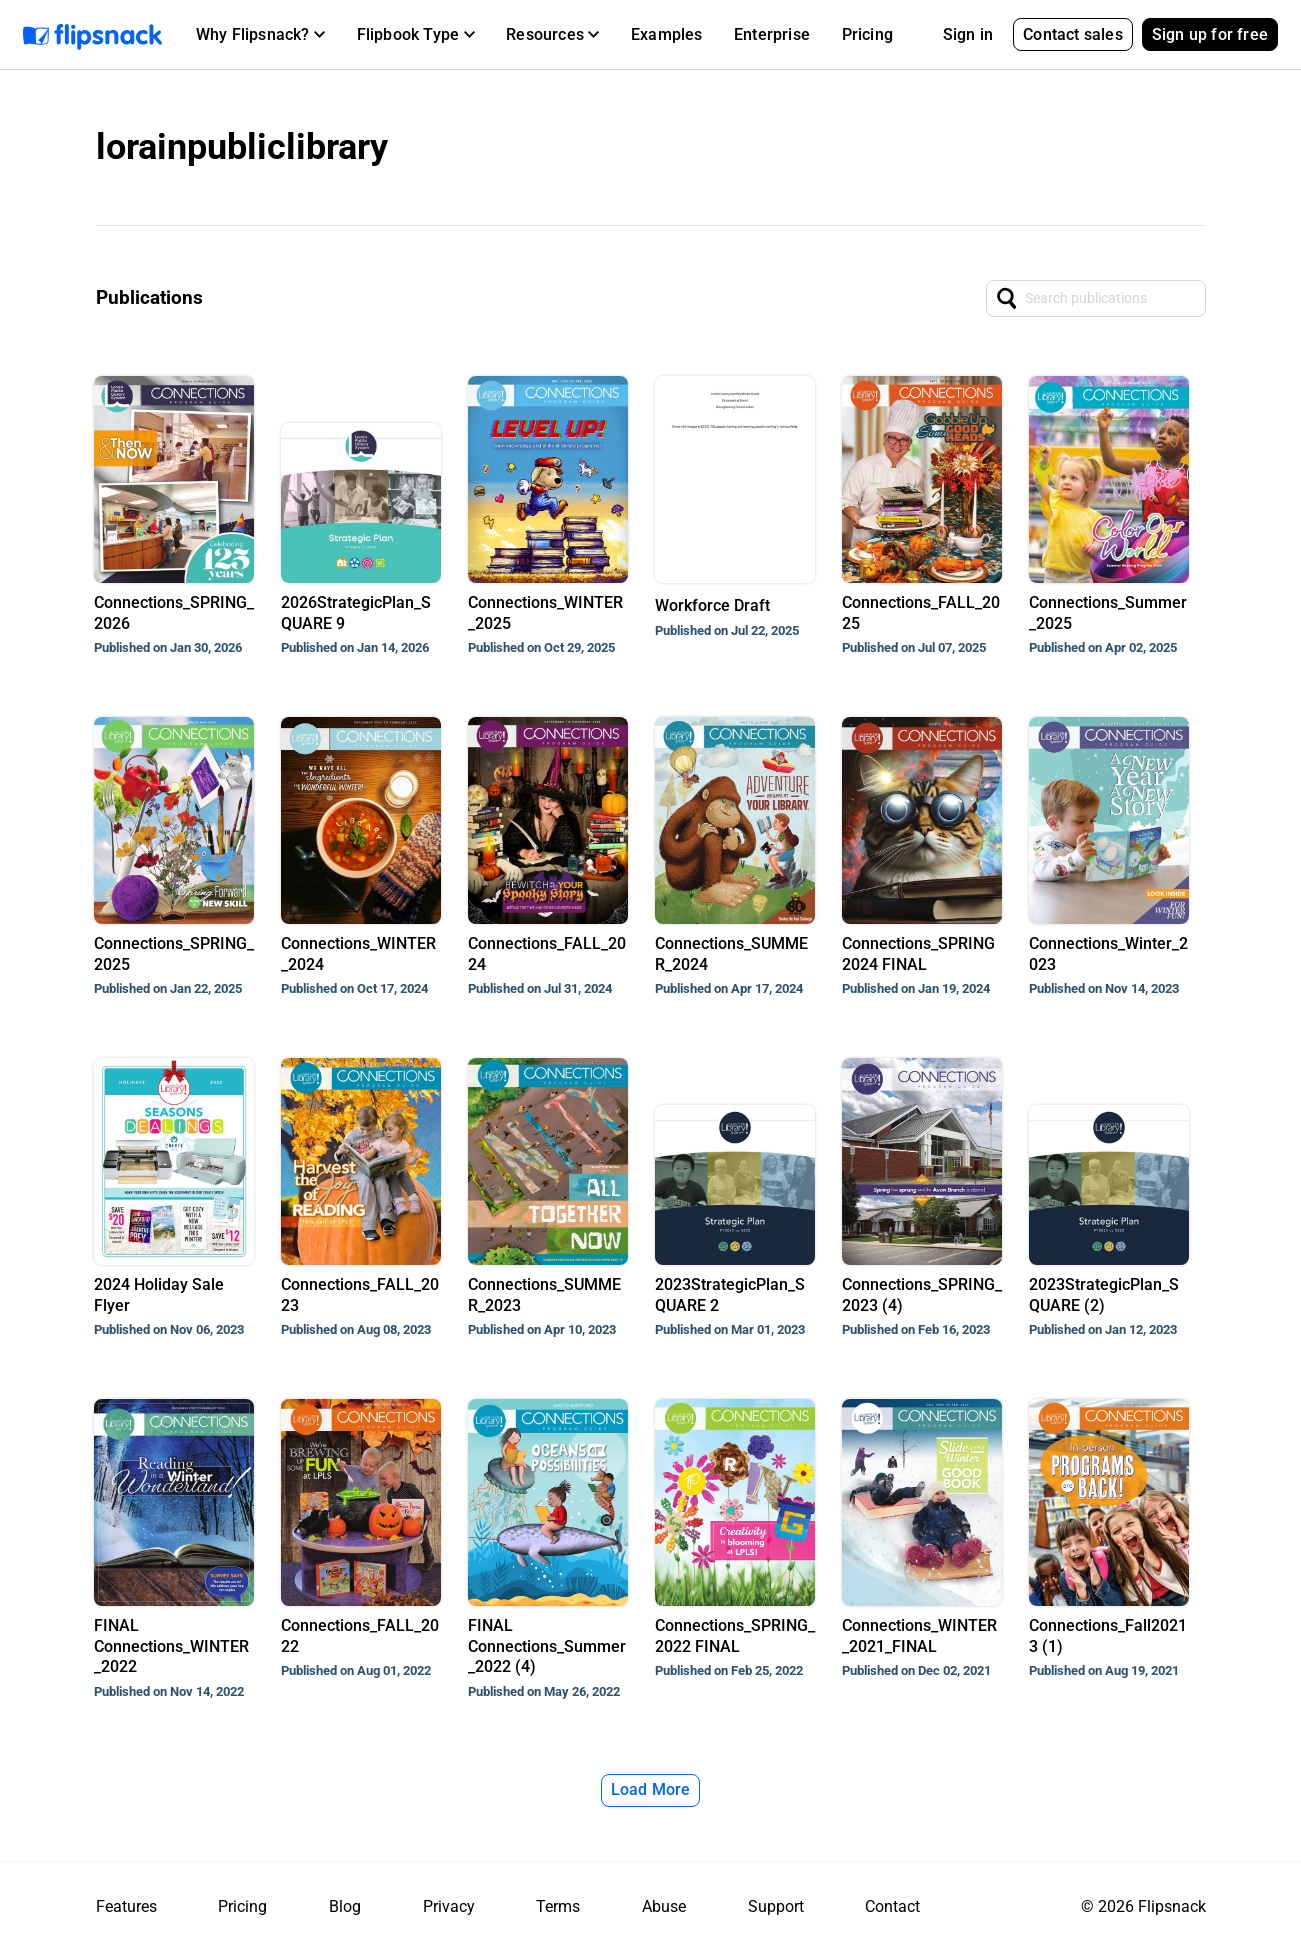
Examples (667, 34)
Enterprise (772, 34)
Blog (345, 1906)
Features (126, 1906)
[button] (260, 35)
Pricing (867, 34)
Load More (651, 1789)
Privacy (449, 1906)
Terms (558, 1906)
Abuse (664, 1906)
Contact (892, 1906)
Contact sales (1073, 34)
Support (776, 1906)
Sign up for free (1210, 34)
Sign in (968, 34)
